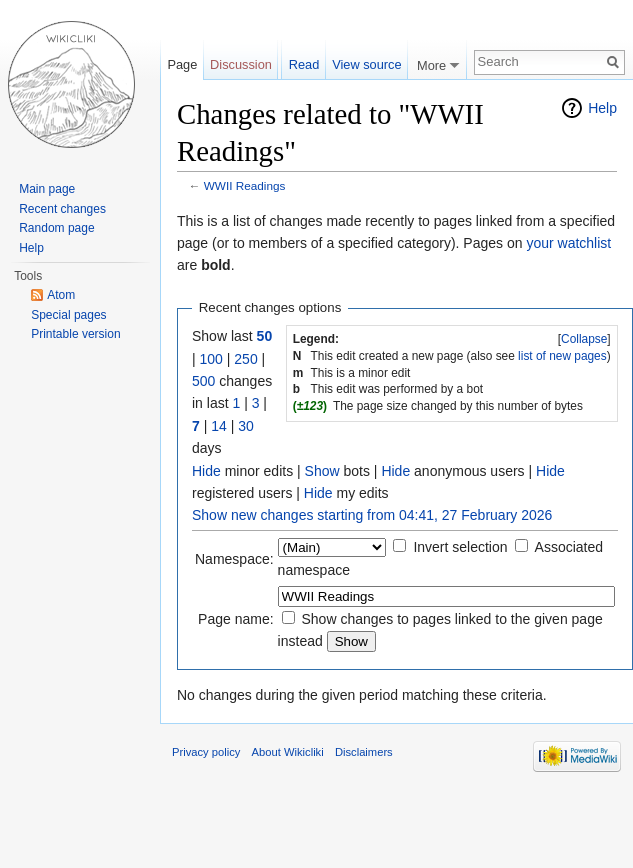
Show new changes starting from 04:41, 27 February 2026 (372, 515)
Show (322, 471)
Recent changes (62, 209)
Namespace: (234, 559)
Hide (206, 471)
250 (245, 359)
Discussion (241, 64)
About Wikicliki (288, 752)
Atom (61, 295)
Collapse (584, 339)
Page (182, 64)
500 (203, 381)
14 (219, 426)
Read (304, 64)
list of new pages (562, 356)
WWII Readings (245, 185)
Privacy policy (206, 752)
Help (602, 108)
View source (366, 64)
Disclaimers (364, 752)
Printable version (75, 334)
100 (211, 359)
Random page (56, 228)
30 (246, 426)
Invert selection (460, 547)
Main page (47, 189)
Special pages (68, 315)
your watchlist (568, 243)
